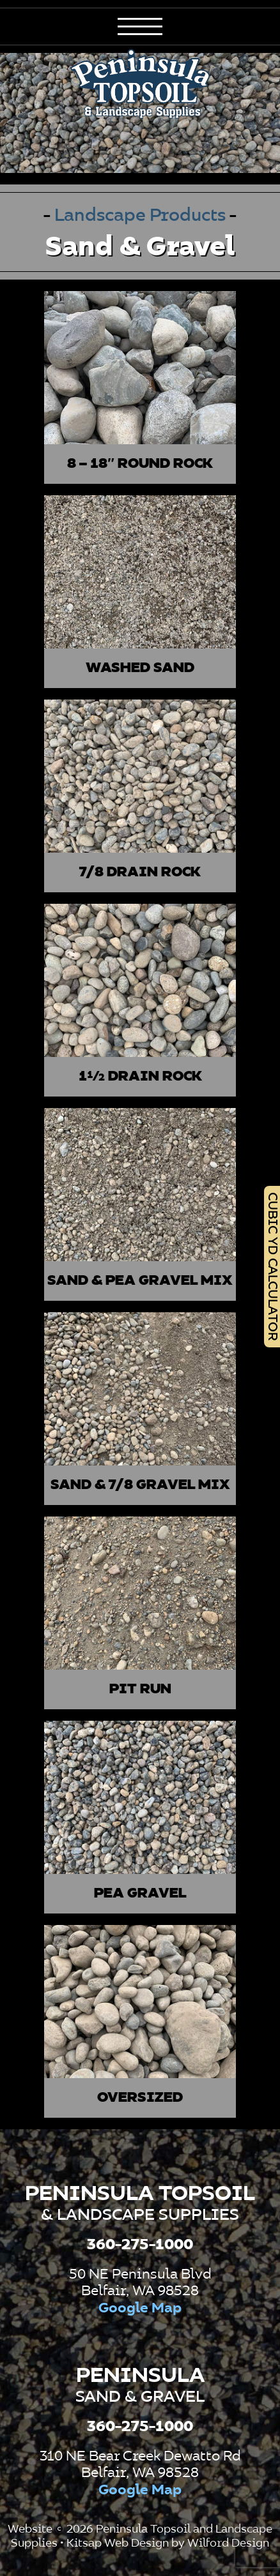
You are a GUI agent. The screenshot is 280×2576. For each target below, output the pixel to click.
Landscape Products (141, 216)
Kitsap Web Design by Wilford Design (167, 2543)
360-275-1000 (140, 2244)
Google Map (140, 2309)
